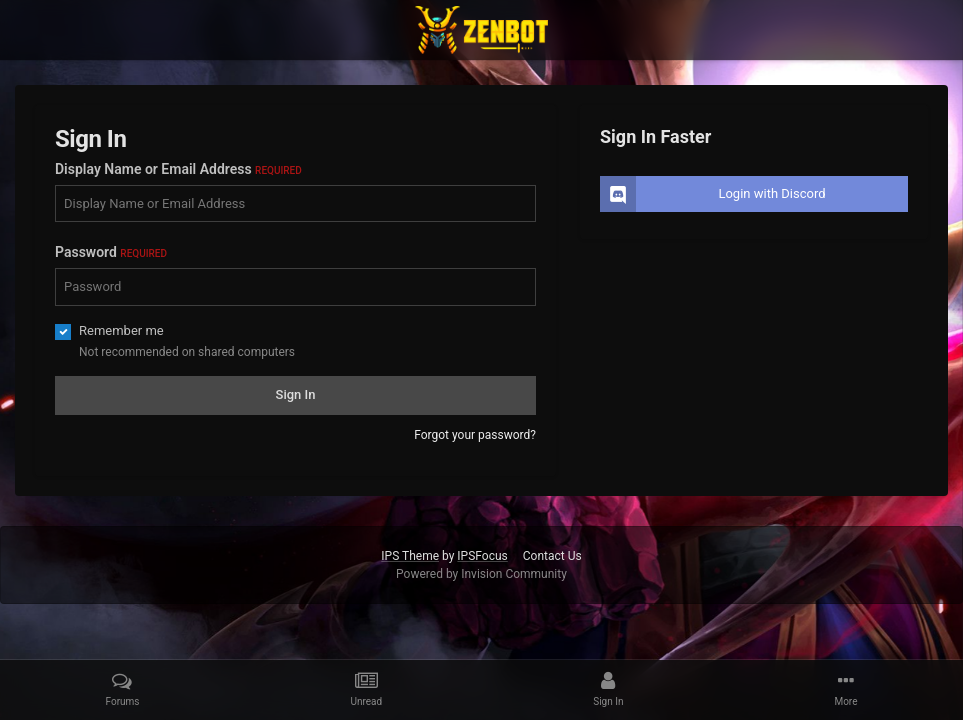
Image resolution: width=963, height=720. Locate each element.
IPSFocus (482, 556)
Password (111, 252)
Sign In (296, 394)
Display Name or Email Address (178, 169)
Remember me (121, 330)
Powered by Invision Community (481, 574)
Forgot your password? (475, 435)
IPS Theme (410, 556)
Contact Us (552, 556)
